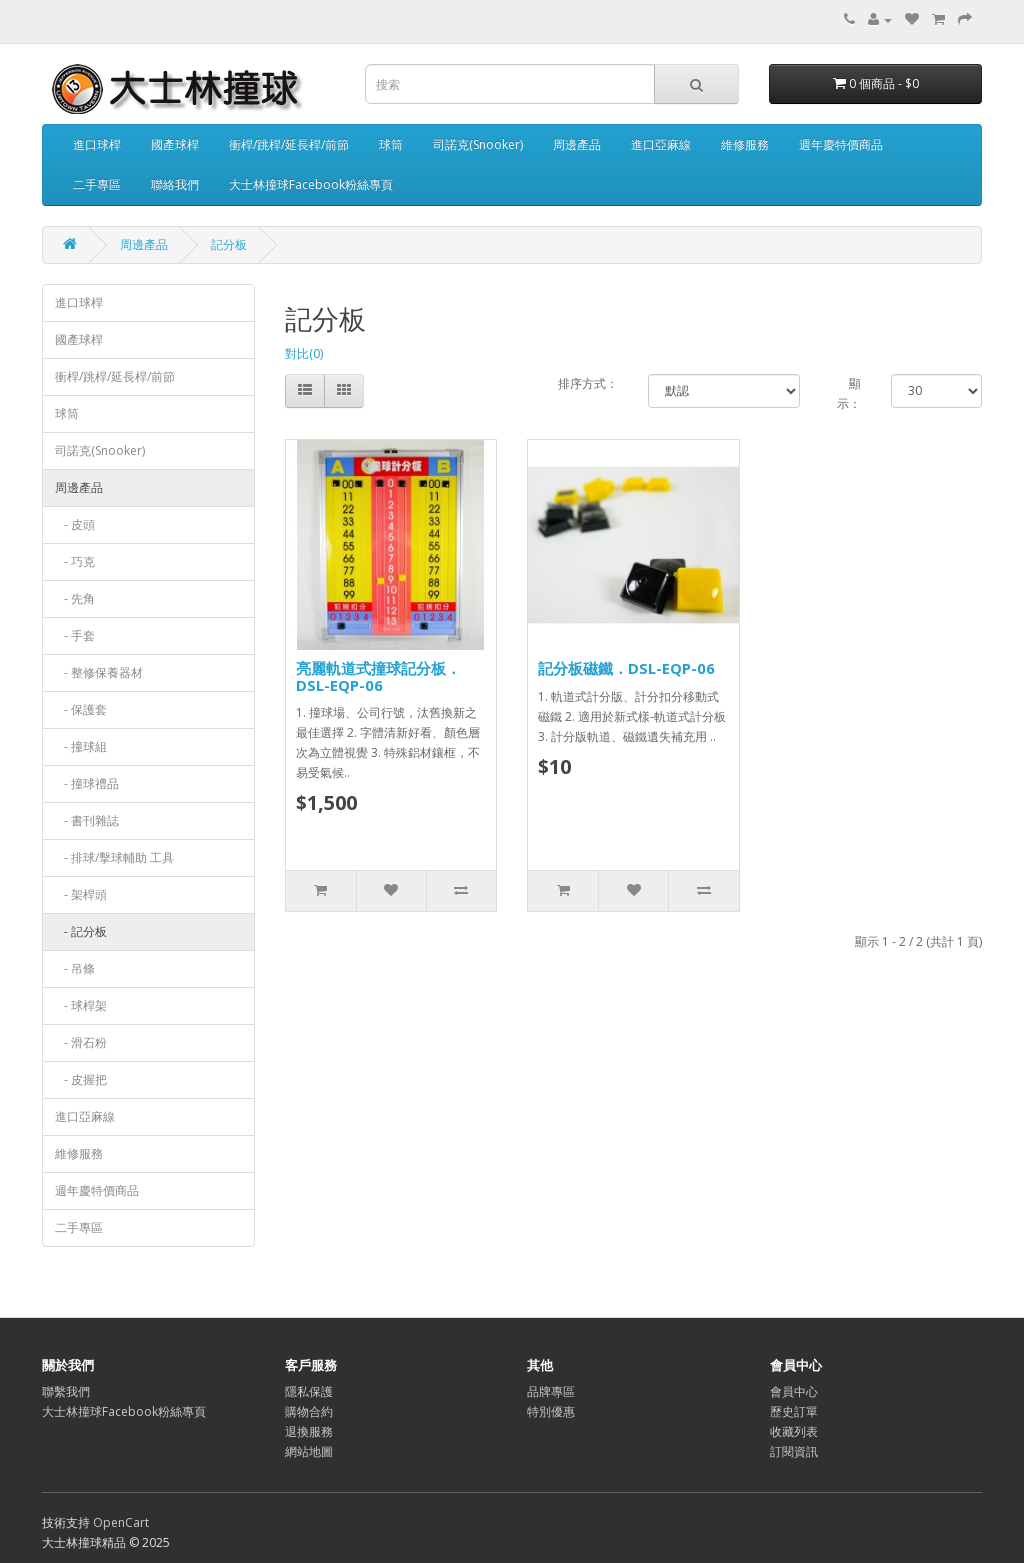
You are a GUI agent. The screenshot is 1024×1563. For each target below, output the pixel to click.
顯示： (849, 393)
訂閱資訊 (794, 1451)
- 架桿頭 (81, 894)
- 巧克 (75, 561)
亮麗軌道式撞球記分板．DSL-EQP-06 (378, 676)
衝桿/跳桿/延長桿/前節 (289, 144)
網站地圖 (309, 1451)
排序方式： (588, 383)
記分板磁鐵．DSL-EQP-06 (626, 668)
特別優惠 (551, 1411)
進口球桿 (97, 144)
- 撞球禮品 (87, 783)
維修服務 (745, 144)
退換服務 (309, 1431)
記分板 (229, 244)
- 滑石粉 (81, 1042)
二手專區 (97, 184)
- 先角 (75, 598)
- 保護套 (81, 709)
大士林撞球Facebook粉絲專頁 (311, 184)
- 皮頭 (75, 524)
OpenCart (121, 1522)
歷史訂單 (794, 1411)
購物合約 (309, 1411)
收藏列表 (794, 1431)
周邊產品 (577, 144)
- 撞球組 (81, 746)
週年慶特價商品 (841, 144)
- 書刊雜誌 (87, 820)
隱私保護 (309, 1391)
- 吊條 (75, 968)
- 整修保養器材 (99, 672)
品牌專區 (551, 1391)
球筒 (391, 144)
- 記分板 (81, 931)
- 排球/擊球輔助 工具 (114, 857)
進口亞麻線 (661, 144)
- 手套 (75, 635)
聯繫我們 (66, 1391)
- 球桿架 (81, 1005)
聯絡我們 (175, 184)
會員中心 (794, 1391)
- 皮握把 (81, 1079)
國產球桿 (175, 144)
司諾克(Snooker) (478, 144)
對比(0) (304, 353)
